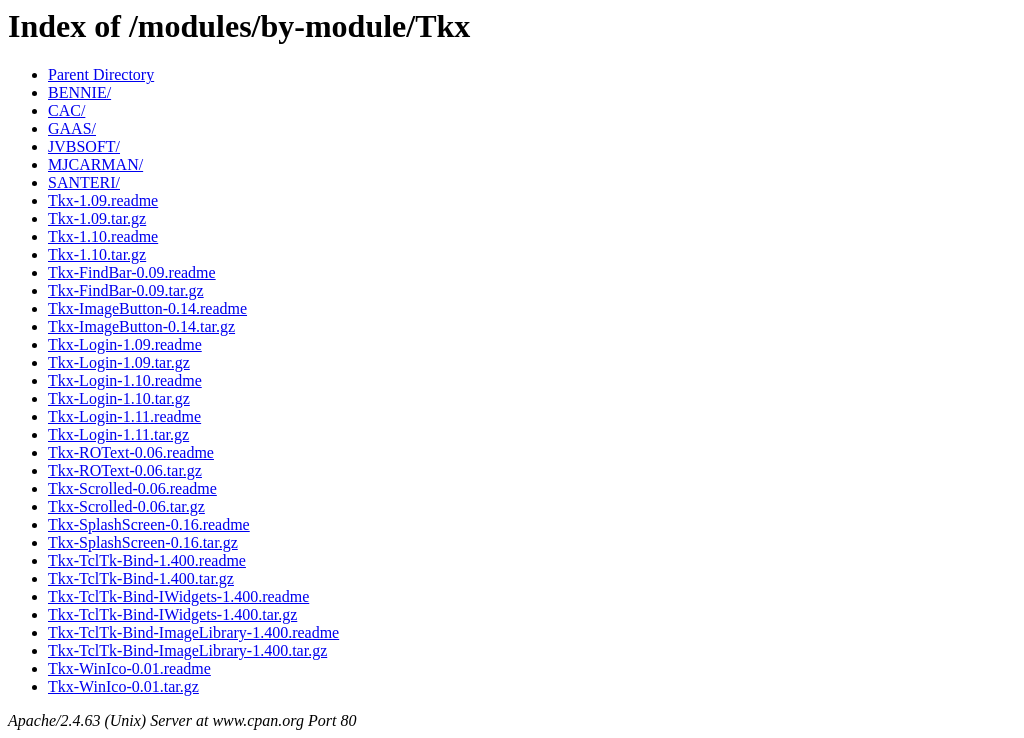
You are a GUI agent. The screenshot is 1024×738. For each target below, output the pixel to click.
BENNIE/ (79, 92)
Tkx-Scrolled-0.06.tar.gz (126, 506)
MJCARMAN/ (95, 164)
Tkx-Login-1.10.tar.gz (119, 398)
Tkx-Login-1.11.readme (124, 416)
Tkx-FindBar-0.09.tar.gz (126, 290)
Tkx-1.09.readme (103, 200)
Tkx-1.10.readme (103, 236)
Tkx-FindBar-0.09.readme (132, 272)
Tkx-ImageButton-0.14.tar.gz (141, 326)
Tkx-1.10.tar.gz (97, 254)
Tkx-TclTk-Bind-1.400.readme (147, 560)
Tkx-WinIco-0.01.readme (129, 668)
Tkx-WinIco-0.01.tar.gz (123, 686)
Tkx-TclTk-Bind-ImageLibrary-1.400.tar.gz (187, 650)
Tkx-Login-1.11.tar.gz (118, 434)
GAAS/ (72, 128)
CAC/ (66, 110)
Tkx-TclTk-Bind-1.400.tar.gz (141, 578)
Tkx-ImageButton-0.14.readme (147, 308)
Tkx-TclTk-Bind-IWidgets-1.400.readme (178, 596)
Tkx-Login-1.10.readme (125, 380)
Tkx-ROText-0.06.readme (131, 452)
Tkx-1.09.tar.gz (97, 218)
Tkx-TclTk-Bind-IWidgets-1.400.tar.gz (172, 614)
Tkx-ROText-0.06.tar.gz (125, 470)
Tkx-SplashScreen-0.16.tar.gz (143, 542)
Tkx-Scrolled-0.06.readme (132, 488)
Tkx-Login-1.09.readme (125, 344)
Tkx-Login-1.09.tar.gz (119, 362)
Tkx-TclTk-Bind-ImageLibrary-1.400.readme (193, 632)
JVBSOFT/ (84, 146)
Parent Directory (101, 74)
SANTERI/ (84, 182)
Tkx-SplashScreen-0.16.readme (149, 524)
